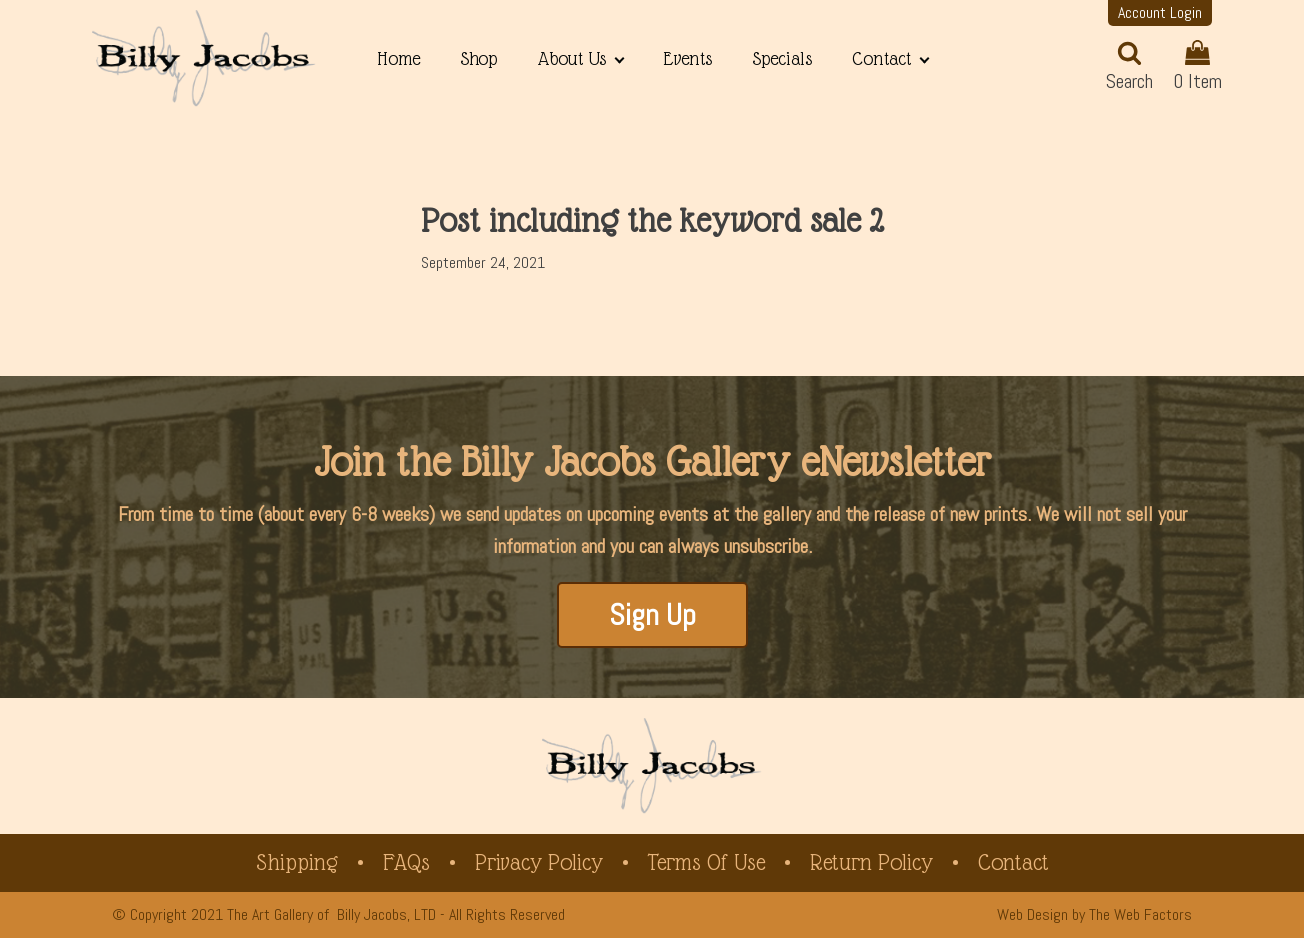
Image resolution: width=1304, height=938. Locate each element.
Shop (478, 58)
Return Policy (871, 862)
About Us (571, 58)
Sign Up (652, 615)
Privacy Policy (539, 862)
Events (687, 58)
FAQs (406, 862)
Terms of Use (706, 862)
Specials (782, 58)
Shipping (297, 862)
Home (398, 58)
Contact (881, 58)
